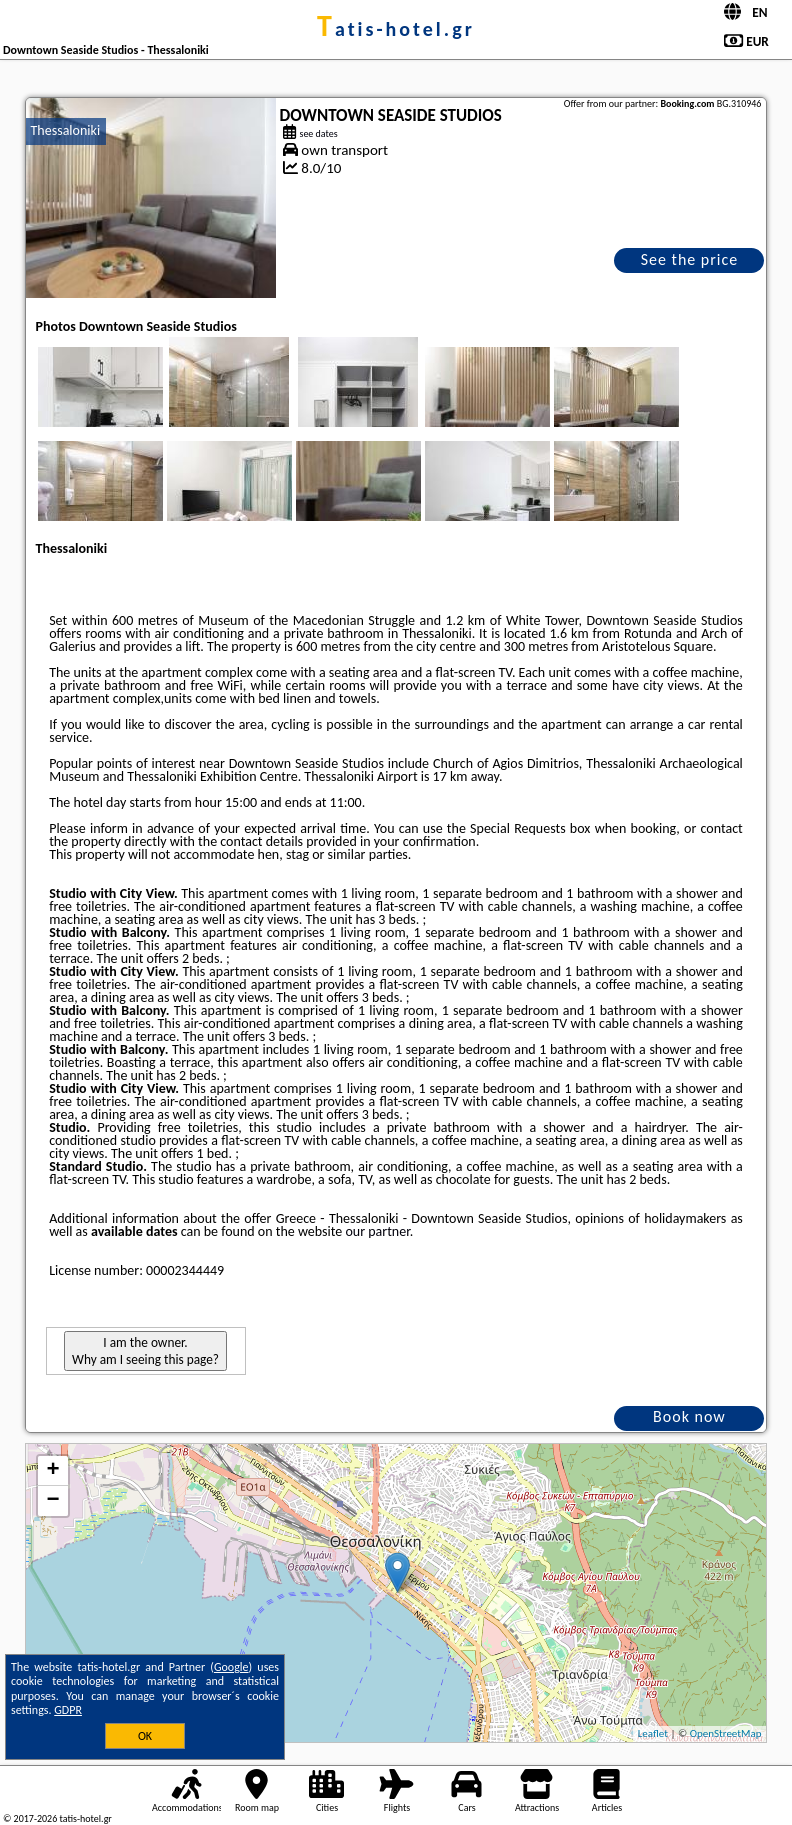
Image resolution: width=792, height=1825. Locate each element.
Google (231, 1667)
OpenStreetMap (726, 1733)
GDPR (68, 1710)
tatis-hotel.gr (396, 29)
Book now (689, 1416)
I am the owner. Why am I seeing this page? (145, 1351)
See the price (690, 259)
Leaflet (653, 1733)
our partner (377, 1231)
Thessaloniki (66, 130)
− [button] (52, 1501)
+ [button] (52, 1471)
